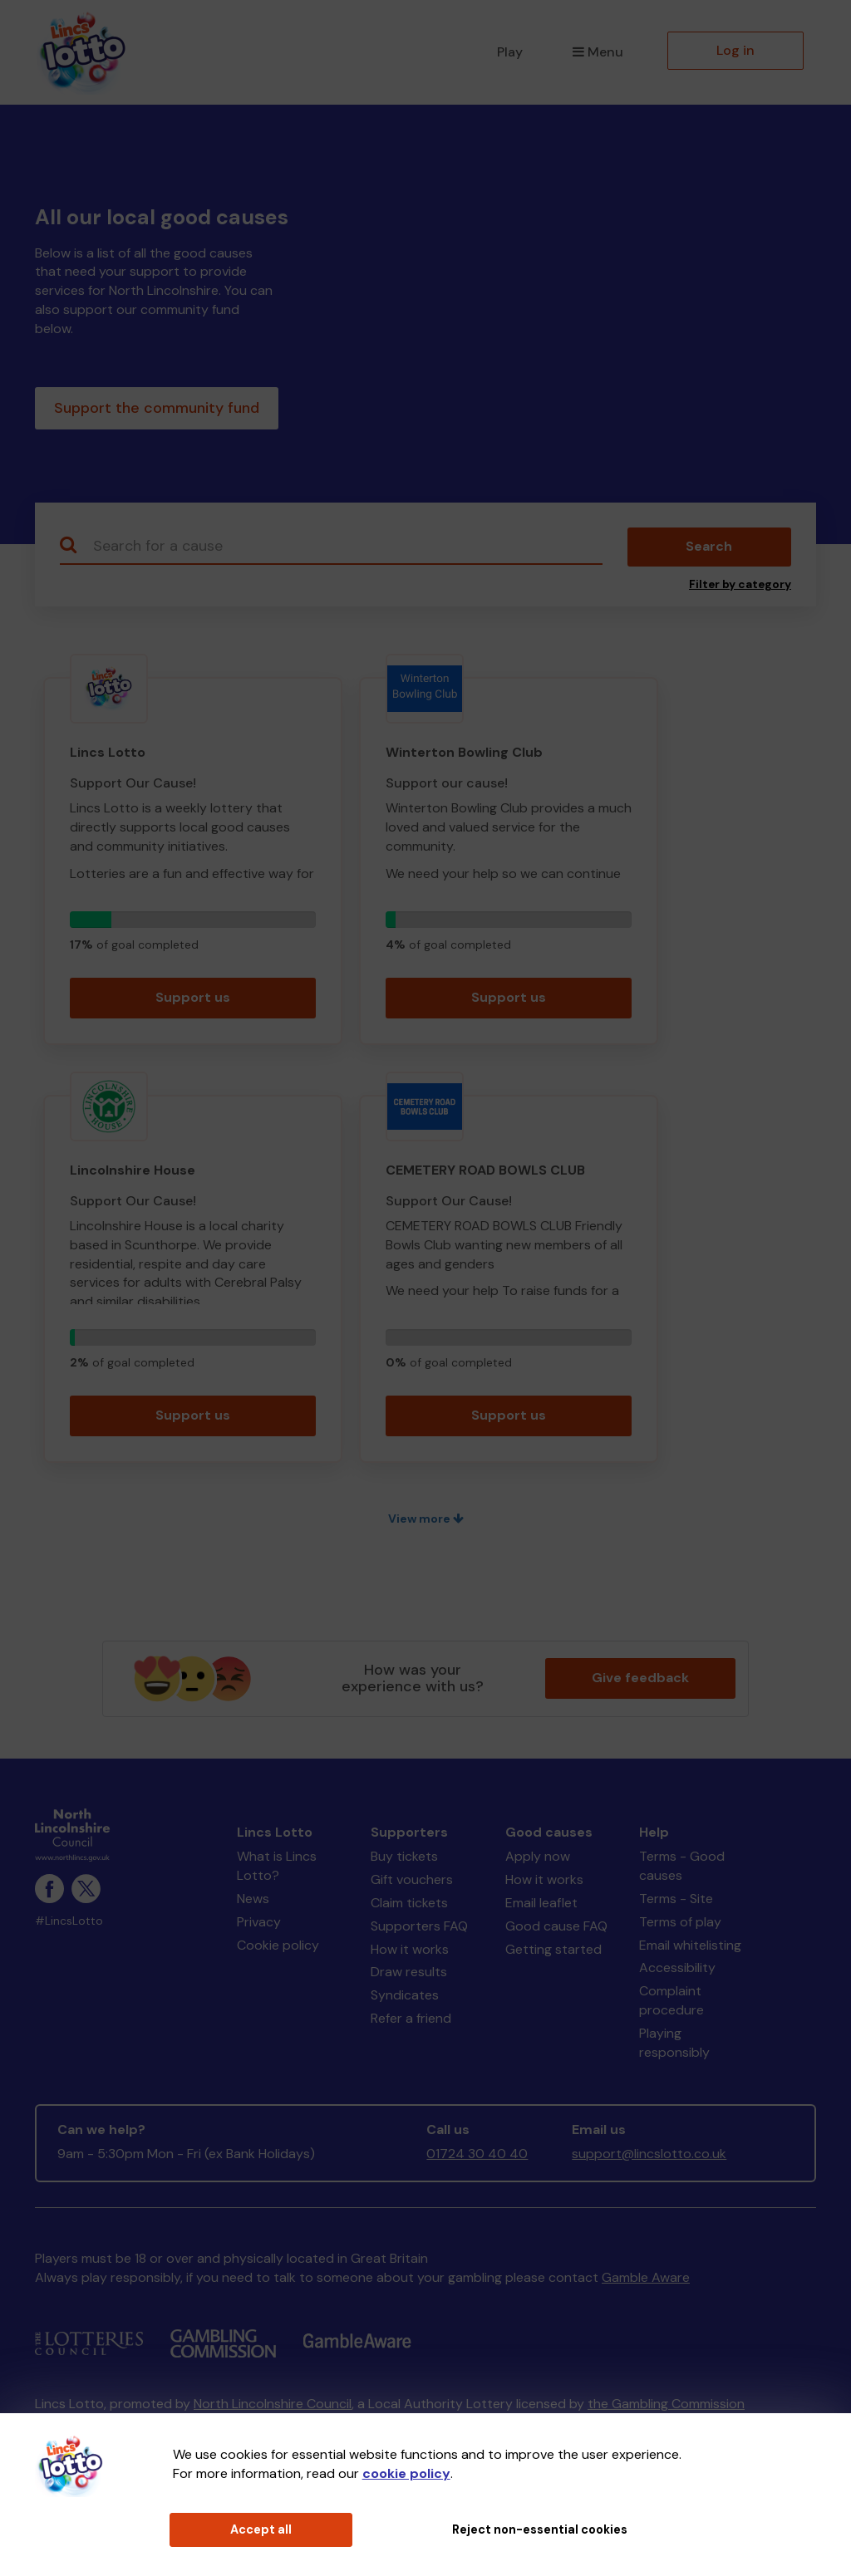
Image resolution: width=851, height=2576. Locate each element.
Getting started (553, 1952)
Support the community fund (156, 410)
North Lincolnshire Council (273, 2407)
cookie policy (406, 2473)
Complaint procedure (671, 2003)
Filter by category (740, 588)
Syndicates (405, 1998)
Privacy (259, 1925)
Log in (735, 50)
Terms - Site (676, 1902)
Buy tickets (404, 1859)
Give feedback (640, 1681)
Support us (192, 1000)
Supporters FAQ (419, 1929)
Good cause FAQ (556, 1929)
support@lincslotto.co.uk (649, 2157)
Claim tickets (409, 1906)
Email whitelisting (690, 1948)
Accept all (261, 2529)
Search (709, 549)
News (253, 1902)
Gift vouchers (412, 1883)
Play (510, 52)
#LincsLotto (69, 1924)
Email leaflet (541, 1906)
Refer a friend (411, 2021)
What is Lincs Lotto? (277, 1869)
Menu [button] (598, 52)
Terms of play (680, 1925)
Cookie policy (278, 1948)
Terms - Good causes (682, 1869)
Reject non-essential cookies (539, 2529)
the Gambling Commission (666, 2407)
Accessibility (677, 1971)
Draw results (409, 1976)
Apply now (537, 1859)
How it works (410, 1952)
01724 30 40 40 (477, 2157)
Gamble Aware (646, 2280)
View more (426, 1521)
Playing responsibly (674, 2046)
